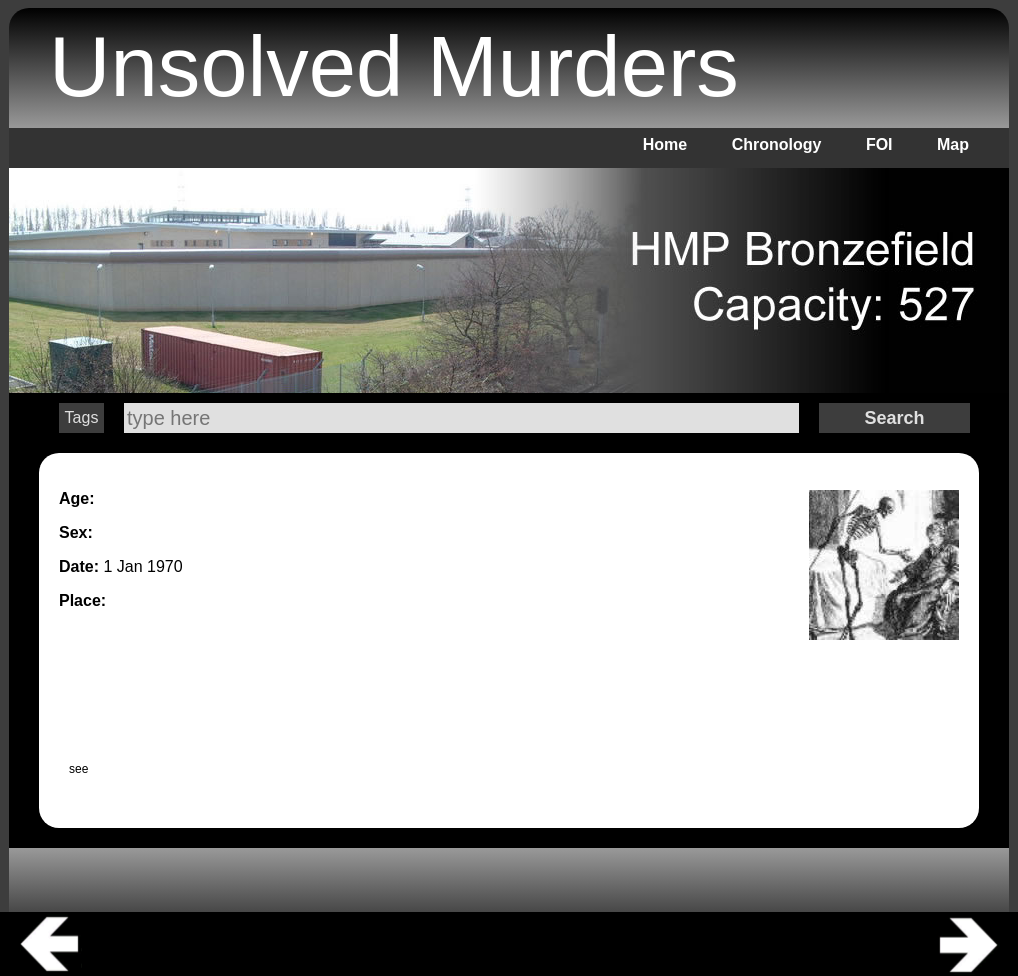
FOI (879, 144)
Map (953, 144)
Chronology (777, 144)
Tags (82, 417)
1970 (165, 566)
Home (665, 144)
